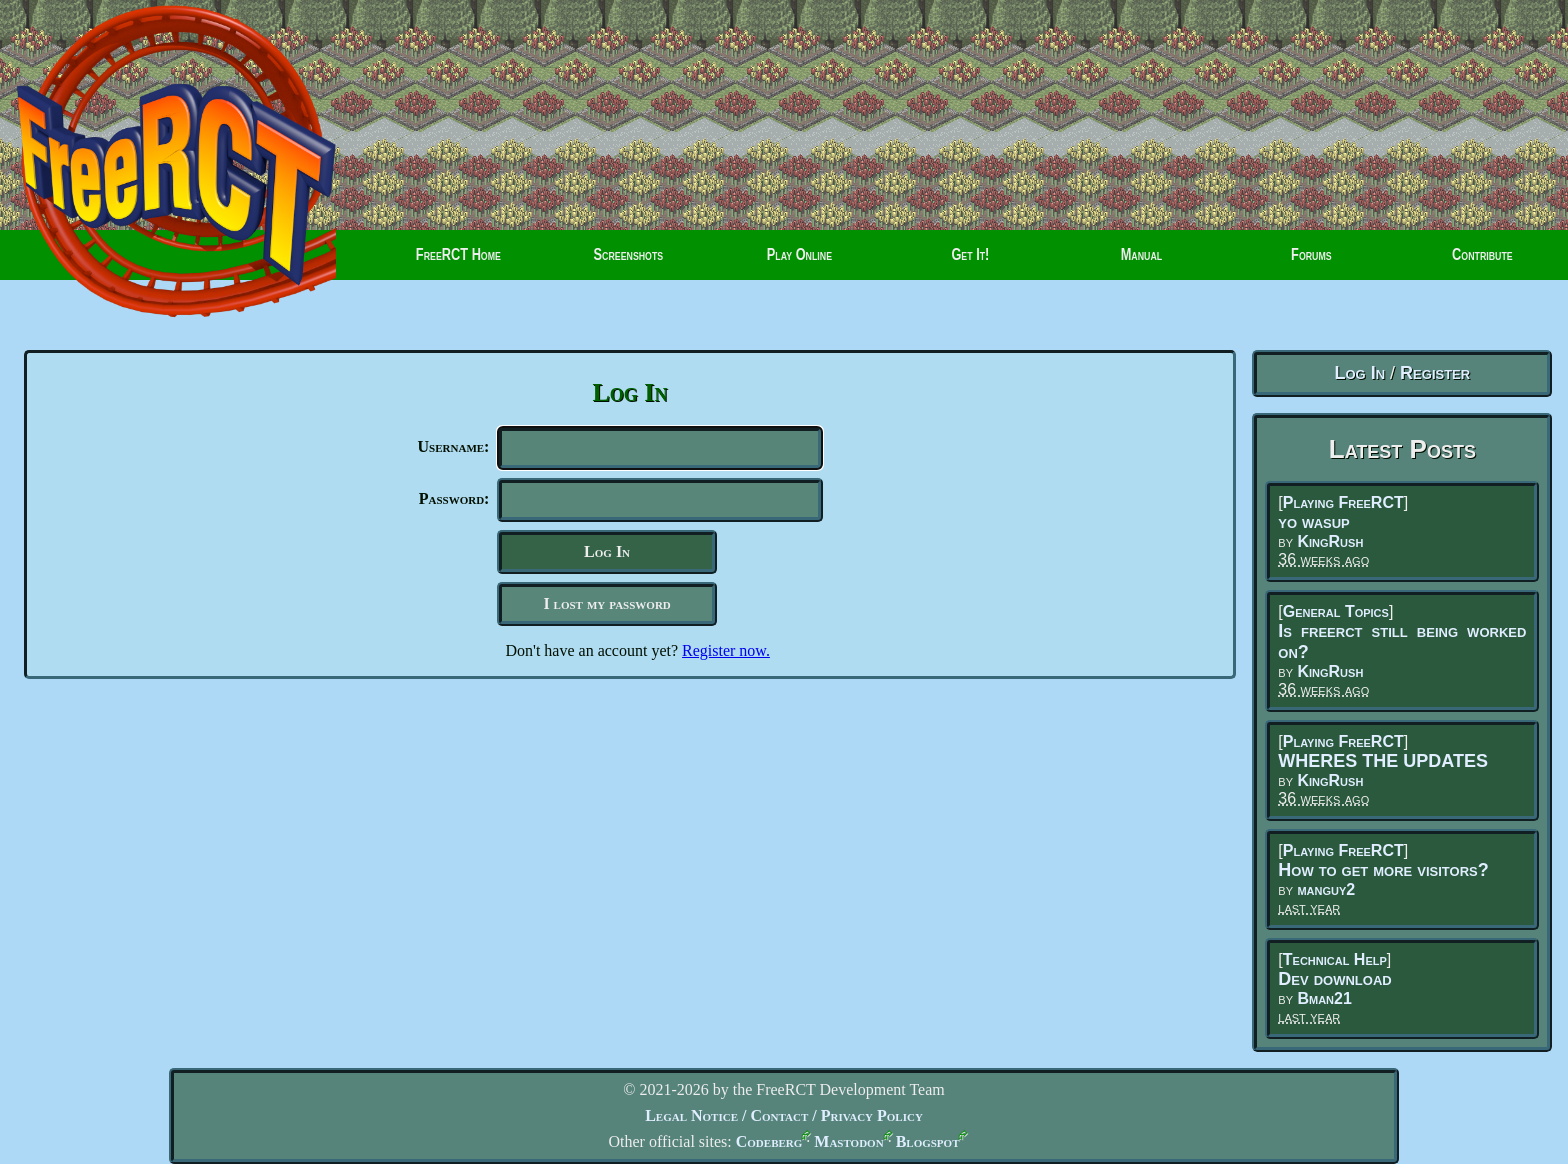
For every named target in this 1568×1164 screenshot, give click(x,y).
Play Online (799, 262)
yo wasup (1313, 522)
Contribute (1463, 262)
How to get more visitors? (1383, 870)
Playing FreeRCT (1343, 502)
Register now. (726, 658)
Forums (1287, 262)
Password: (454, 502)
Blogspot (928, 1141)
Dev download (1334, 979)
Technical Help (1335, 959)
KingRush (1330, 541)
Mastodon (848, 1141)
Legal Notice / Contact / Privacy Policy (784, 1115)
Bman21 (1324, 998)
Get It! (970, 262)
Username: (454, 446)
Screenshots (629, 262)
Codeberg (769, 1141)
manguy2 (1326, 889)
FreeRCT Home (445, 262)
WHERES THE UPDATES (1383, 761)
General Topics (1336, 611)
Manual (1141, 262)
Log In (1359, 373)
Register (1435, 373)
